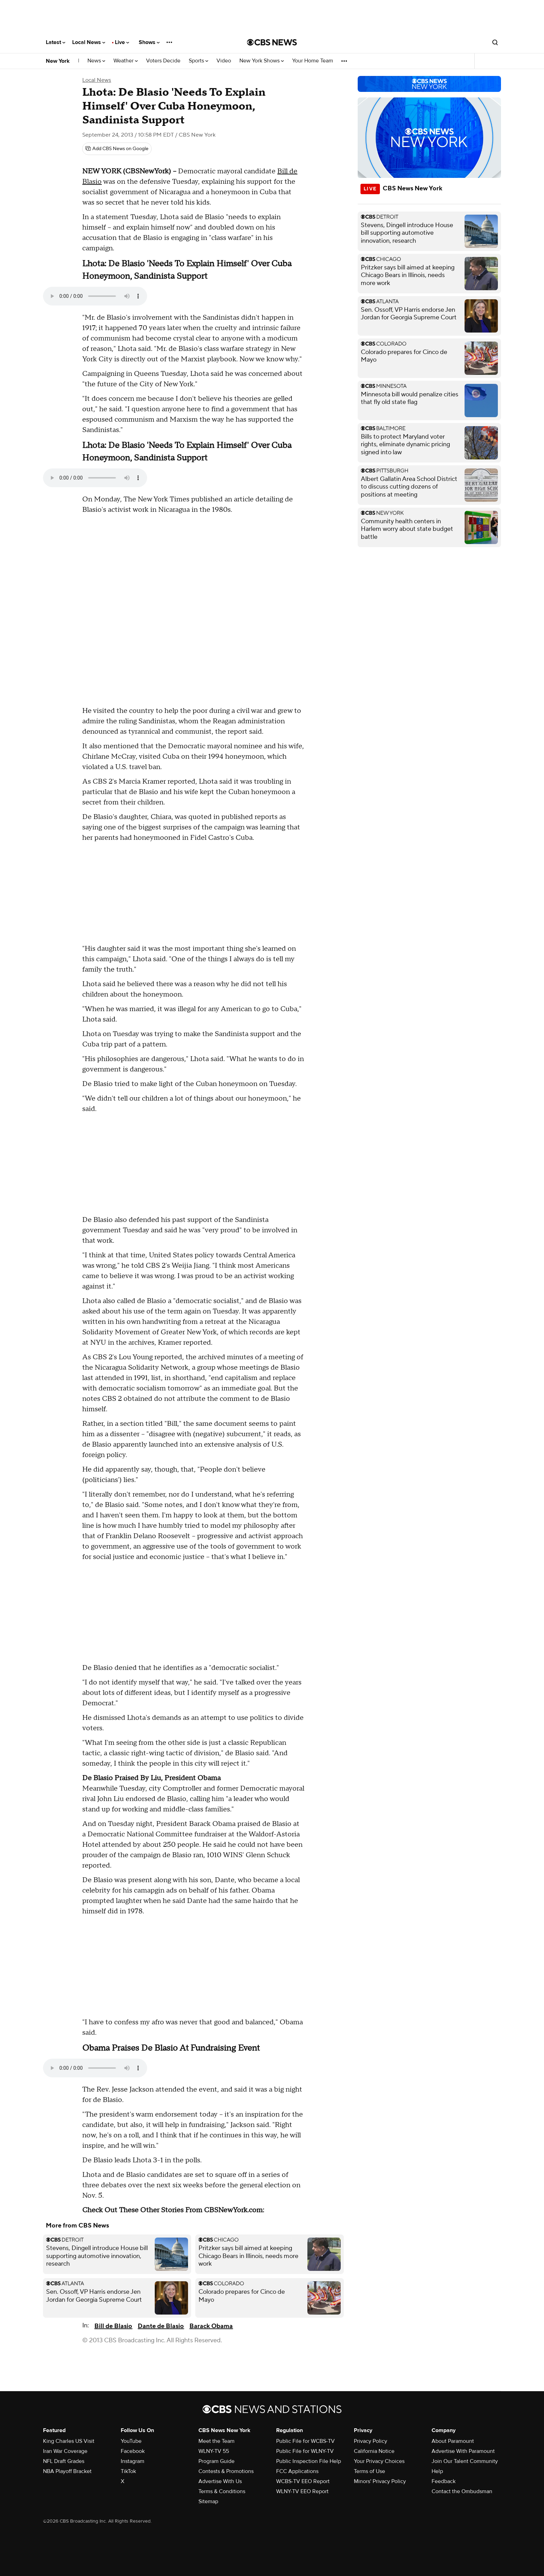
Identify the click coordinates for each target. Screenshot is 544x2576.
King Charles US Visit (68, 2441)
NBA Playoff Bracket (67, 2471)
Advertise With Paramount (463, 2451)
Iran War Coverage (65, 2451)
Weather (125, 61)
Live (122, 42)
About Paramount (453, 2441)
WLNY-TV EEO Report (302, 2491)
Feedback (444, 2481)
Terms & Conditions (221, 2491)
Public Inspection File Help (308, 2461)
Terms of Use (369, 2471)
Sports (198, 61)
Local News (88, 42)
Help (437, 2471)
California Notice (374, 2451)
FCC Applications (297, 2471)
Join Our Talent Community (465, 2461)
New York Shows (261, 61)
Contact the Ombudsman (462, 2491)
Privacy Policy (370, 2441)
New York (58, 61)
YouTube (131, 2441)
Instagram (132, 2461)
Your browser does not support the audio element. (95, 296)
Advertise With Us (220, 2481)
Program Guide (216, 2461)
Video (223, 61)
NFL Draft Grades (63, 2461)
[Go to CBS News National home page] (272, 42)
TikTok (128, 2471)
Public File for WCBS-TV (305, 2441)
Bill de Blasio (113, 2326)
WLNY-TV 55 (213, 2451)
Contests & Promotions (226, 2471)
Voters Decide (163, 61)
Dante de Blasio (161, 2326)
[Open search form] (495, 42)
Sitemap (208, 2501)
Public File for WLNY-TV (305, 2451)
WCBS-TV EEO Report (303, 2481)
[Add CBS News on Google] (117, 149)
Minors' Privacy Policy (380, 2481)
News (96, 61)
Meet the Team (216, 2441)
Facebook (133, 2451)
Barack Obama (211, 2326)
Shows (149, 42)
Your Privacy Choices (379, 2461)
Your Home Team (312, 61)
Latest (55, 42)
